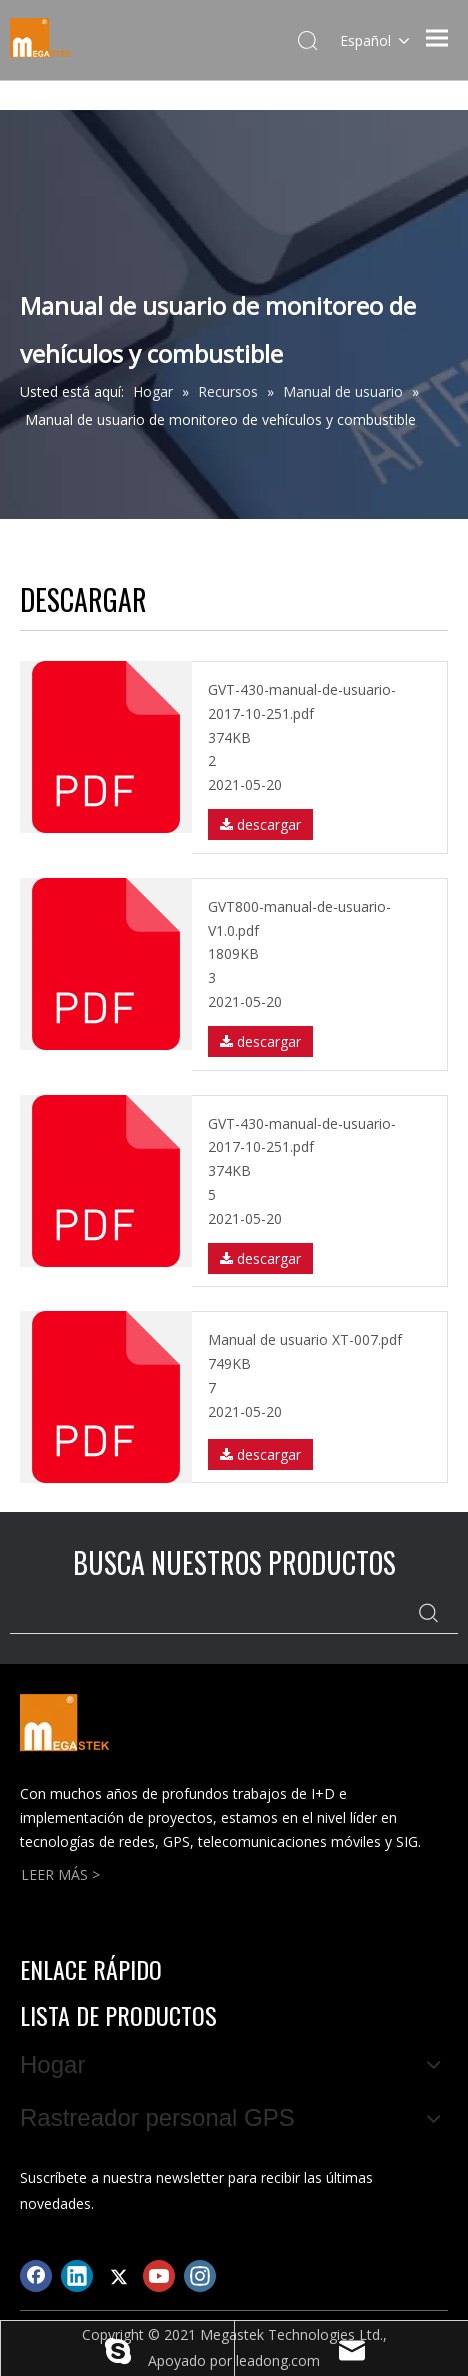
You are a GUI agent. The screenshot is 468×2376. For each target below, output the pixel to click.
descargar (260, 824)
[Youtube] (159, 2276)
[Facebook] (36, 2276)
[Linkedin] (77, 2276)
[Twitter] (118, 2276)
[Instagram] (200, 2276)
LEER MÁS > (60, 1874)
